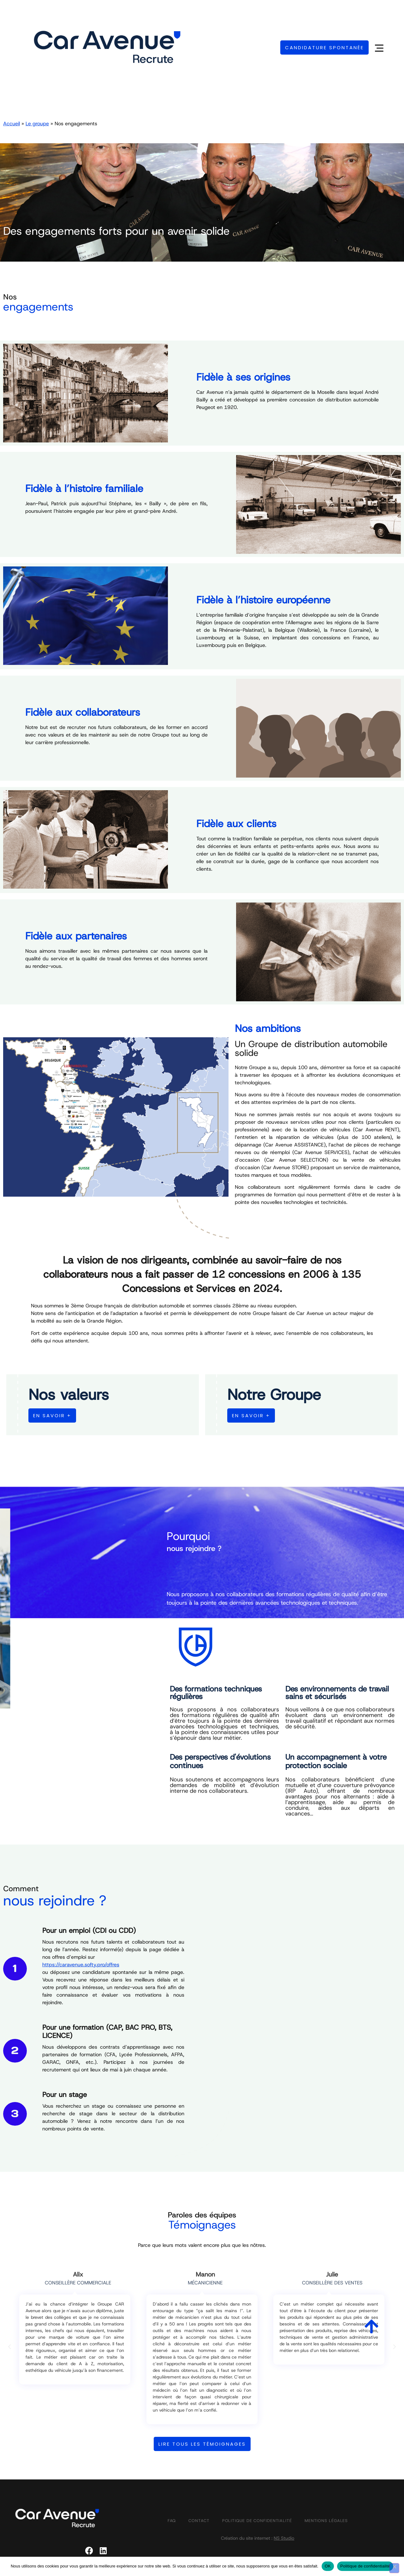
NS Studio (284, 2538)
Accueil (11, 123)
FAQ (172, 2520)
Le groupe (37, 123)
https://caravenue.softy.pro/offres (80, 1964)
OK (328, 2566)
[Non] (394, 2568)
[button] (9, 2347)
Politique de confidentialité (257, 2520)
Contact (198, 2520)
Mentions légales (326, 2520)
